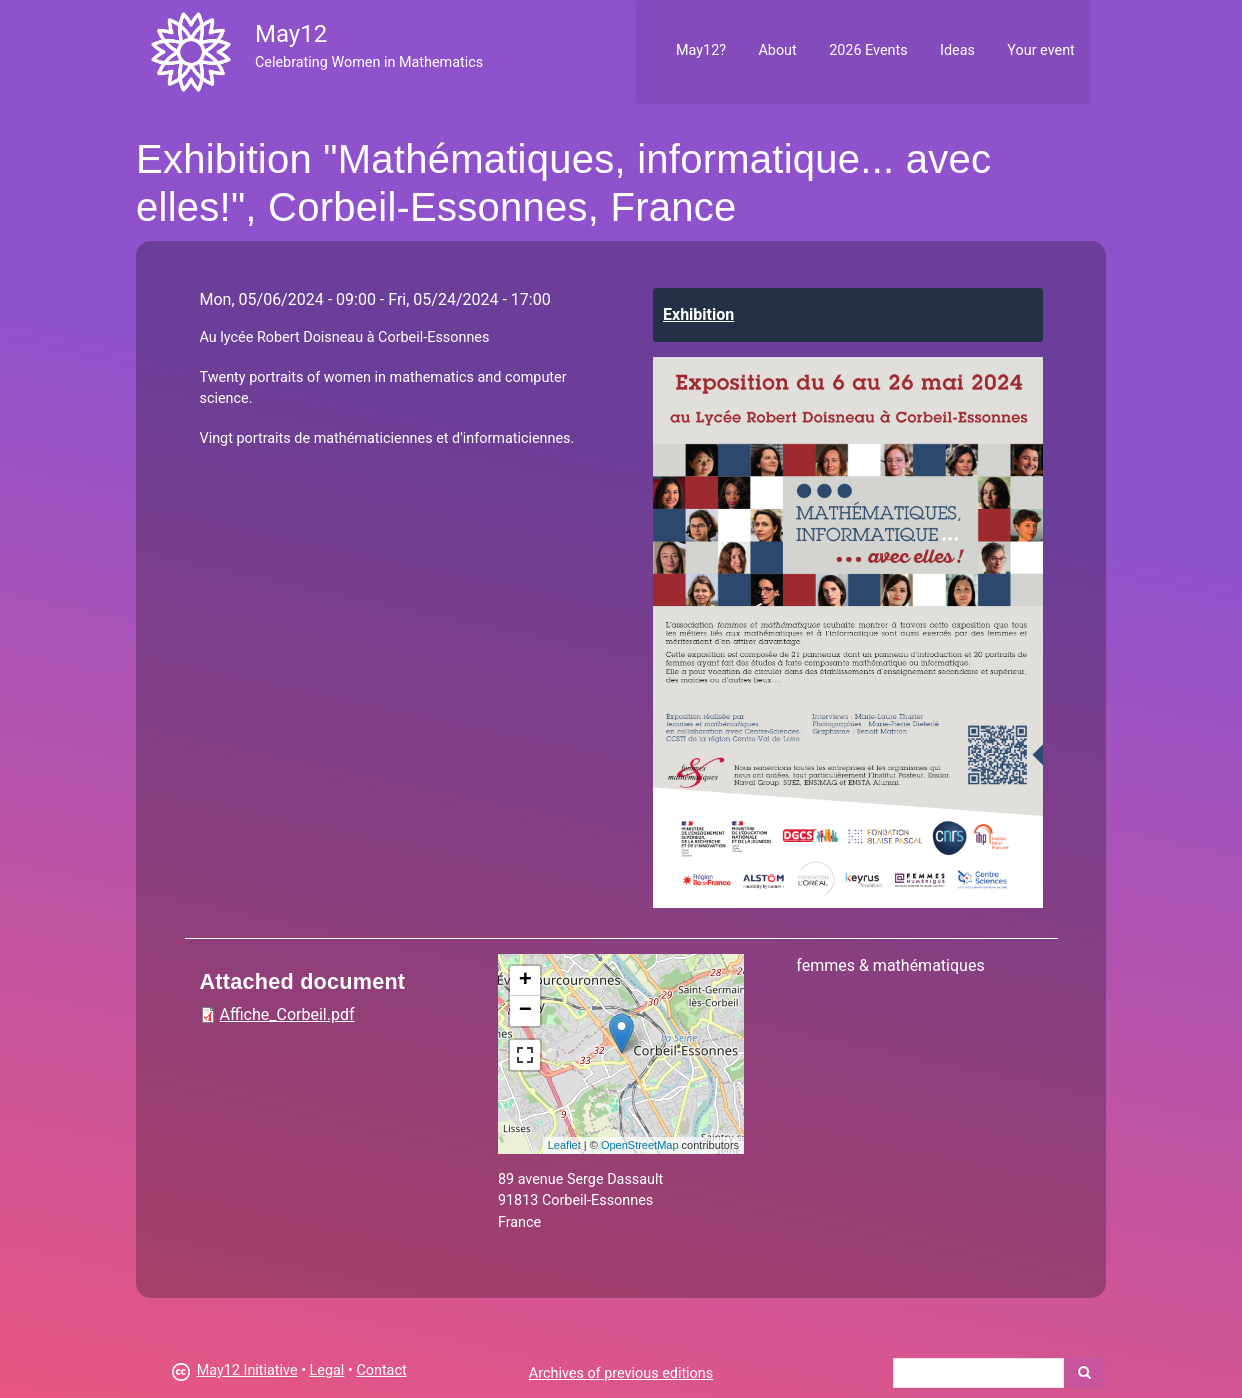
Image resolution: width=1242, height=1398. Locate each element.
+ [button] (525, 981)
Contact (381, 1370)
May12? (701, 50)
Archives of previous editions (621, 1373)
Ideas (957, 50)
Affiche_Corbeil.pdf (287, 1014)
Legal (327, 1370)
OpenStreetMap (640, 1145)
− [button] (525, 1011)
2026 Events (868, 50)
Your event (1040, 50)
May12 (291, 34)
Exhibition (698, 314)
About (777, 50)
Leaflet (564, 1145)
